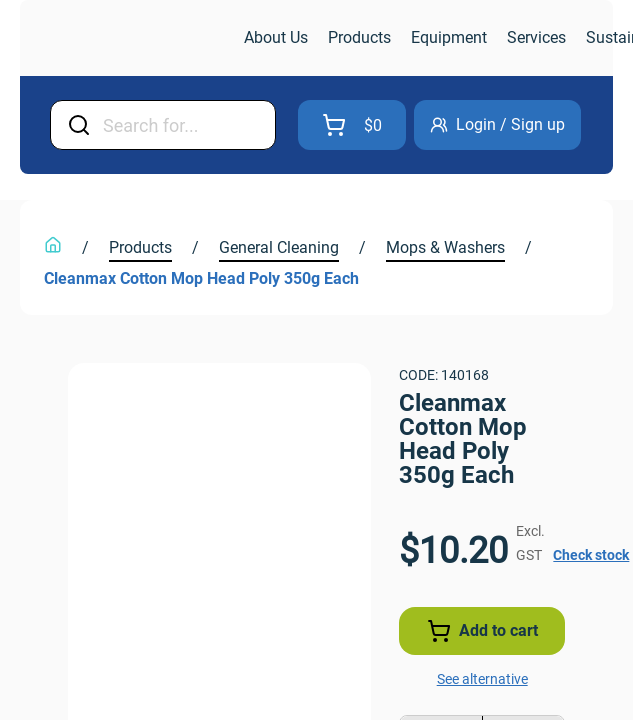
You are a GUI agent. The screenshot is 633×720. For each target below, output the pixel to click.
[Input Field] (217, 125)
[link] (134, 38)
